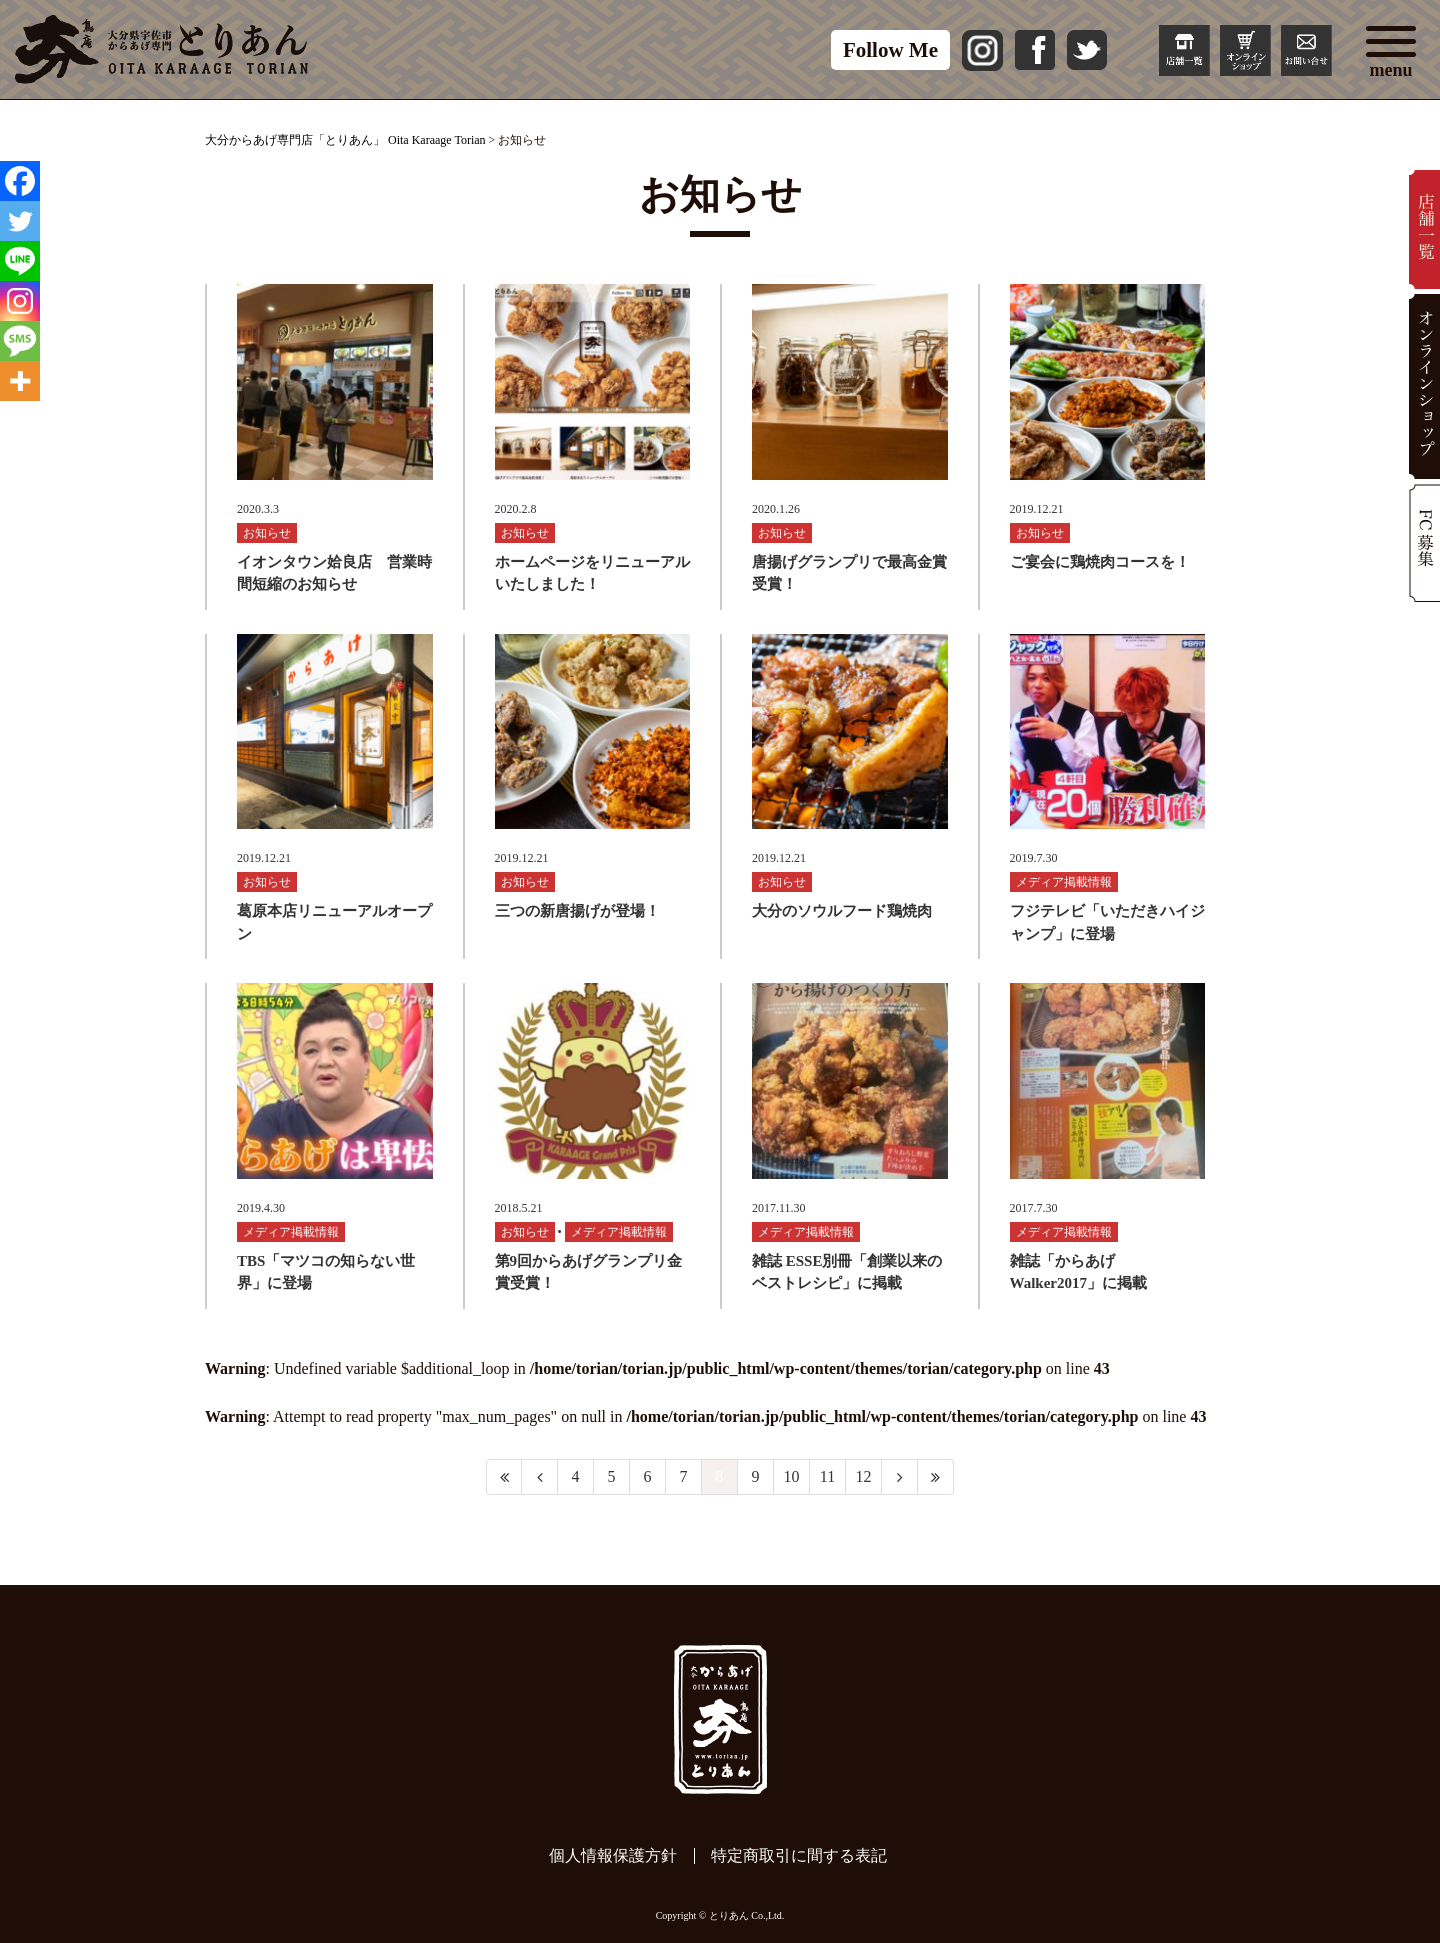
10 (792, 1476)
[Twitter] (20, 221)
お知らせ (267, 533)
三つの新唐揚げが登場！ (577, 911)
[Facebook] (20, 181)
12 (864, 1476)
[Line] (20, 261)
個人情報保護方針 (613, 1855)
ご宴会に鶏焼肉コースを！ (1100, 562)
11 (827, 1476)
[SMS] (20, 341)
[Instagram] (20, 301)
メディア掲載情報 (1064, 882)
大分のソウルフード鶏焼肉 (842, 911)
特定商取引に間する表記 (799, 1855)
